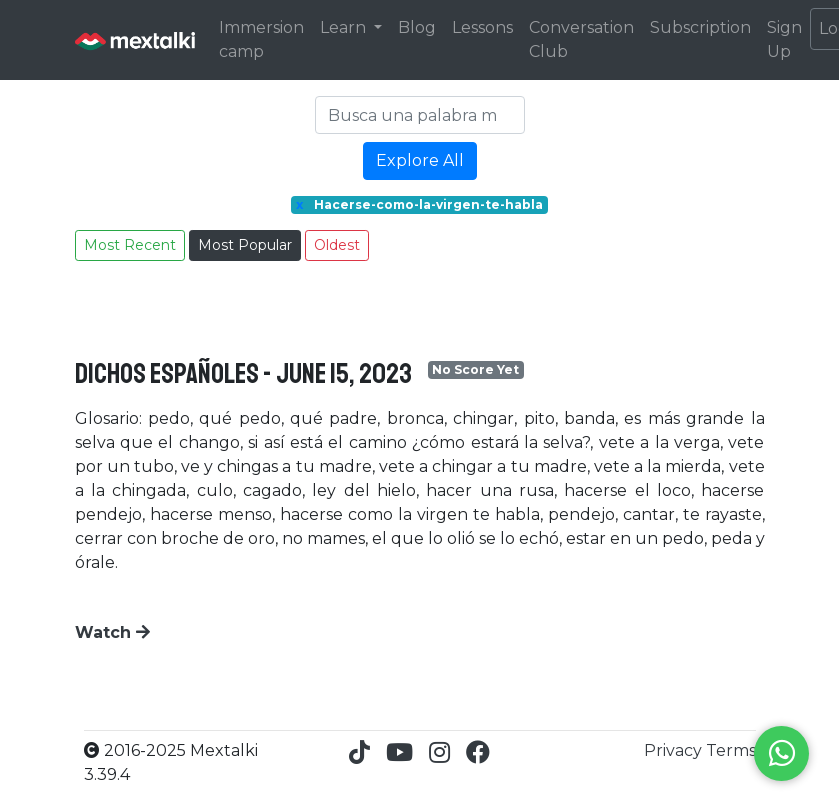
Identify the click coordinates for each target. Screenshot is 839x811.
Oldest (337, 245)
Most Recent (130, 245)
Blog (417, 27)
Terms (731, 750)
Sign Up (784, 39)
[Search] (420, 115)
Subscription (700, 27)
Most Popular (245, 245)
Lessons (482, 27)
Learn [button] (345, 27)
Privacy (675, 750)
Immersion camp (261, 39)
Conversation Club (581, 39)
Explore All (420, 160)
